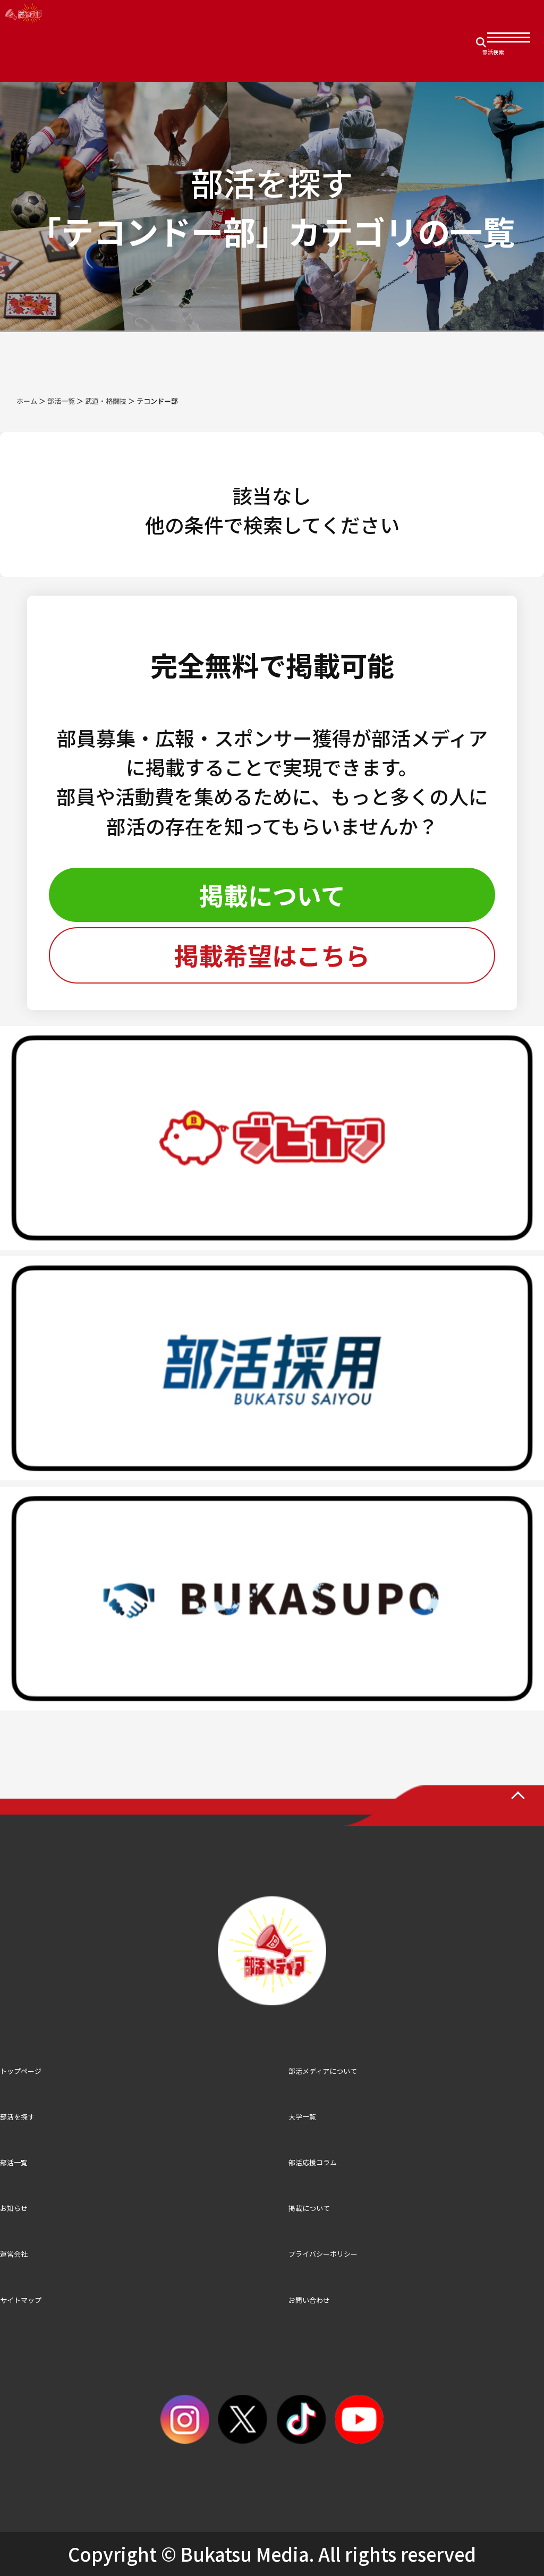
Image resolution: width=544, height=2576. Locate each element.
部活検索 (493, 52)
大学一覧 (302, 2117)
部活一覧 (61, 401)
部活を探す (17, 2117)
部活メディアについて (322, 2071)
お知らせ (14, 2208)
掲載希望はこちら (272, 954)
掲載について (272, 894)
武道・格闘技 (105, 401)
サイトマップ (20, 2300)
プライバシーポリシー (323, 2254)
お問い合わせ (309, 2300)
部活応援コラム (312, 2162)
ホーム (26, 401)
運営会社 (14, 2254)
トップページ (20, 2071)
